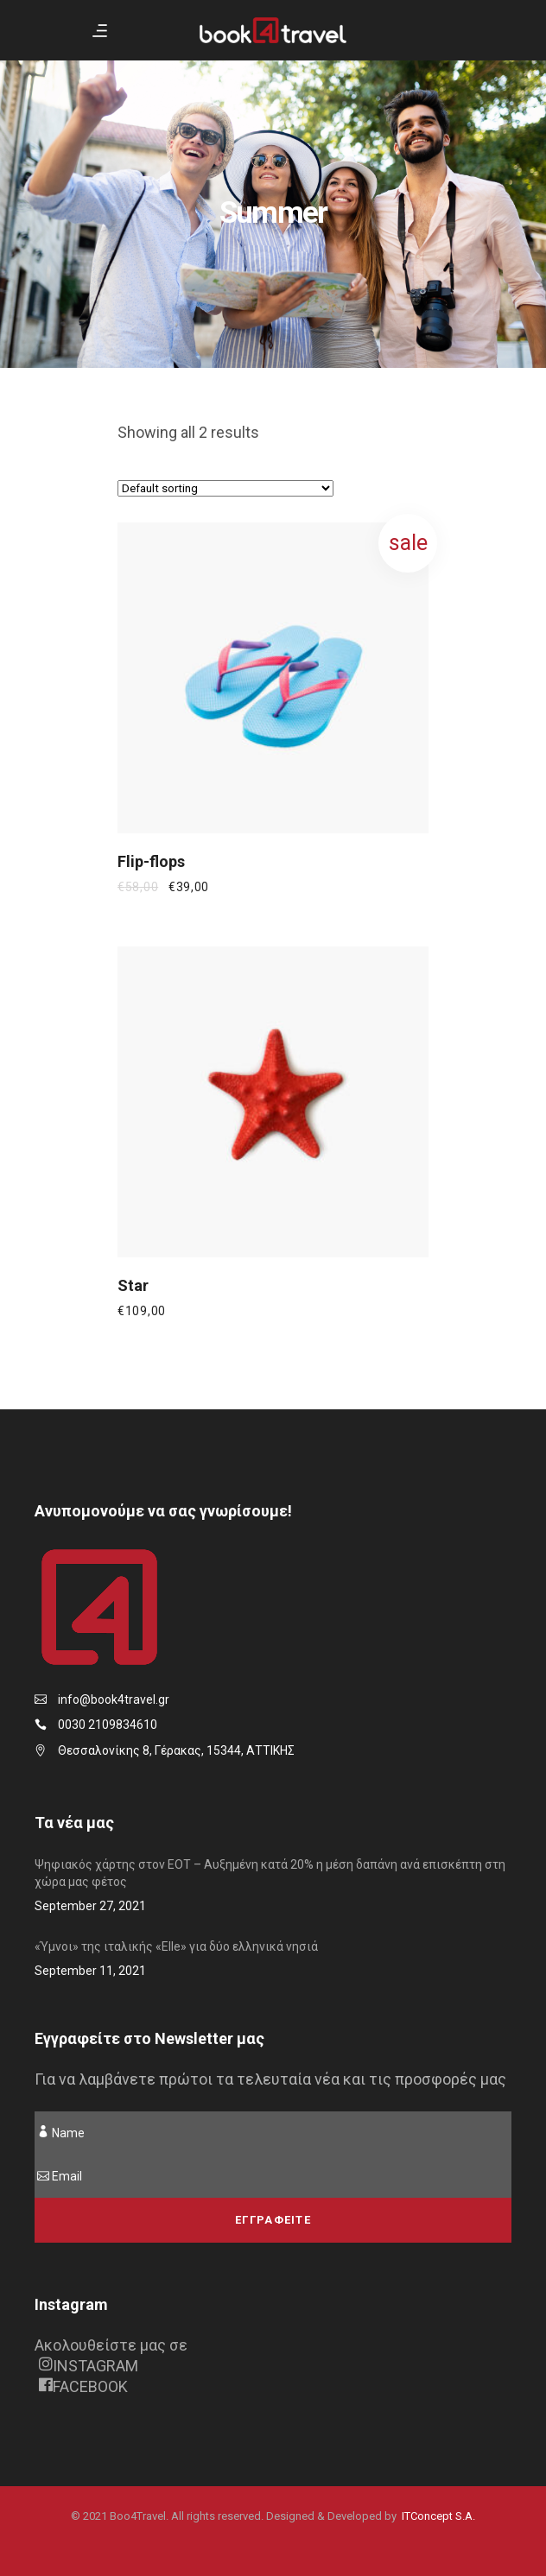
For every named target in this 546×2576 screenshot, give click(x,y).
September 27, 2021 (90, 1906)
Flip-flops (151, 861)
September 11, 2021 (90, 1971)
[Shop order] (225, 488)
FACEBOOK (83, 2386)
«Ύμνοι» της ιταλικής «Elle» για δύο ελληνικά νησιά (176, 1946)
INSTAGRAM (88, 2366)
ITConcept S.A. (438, 2516)
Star (133, 1285)
